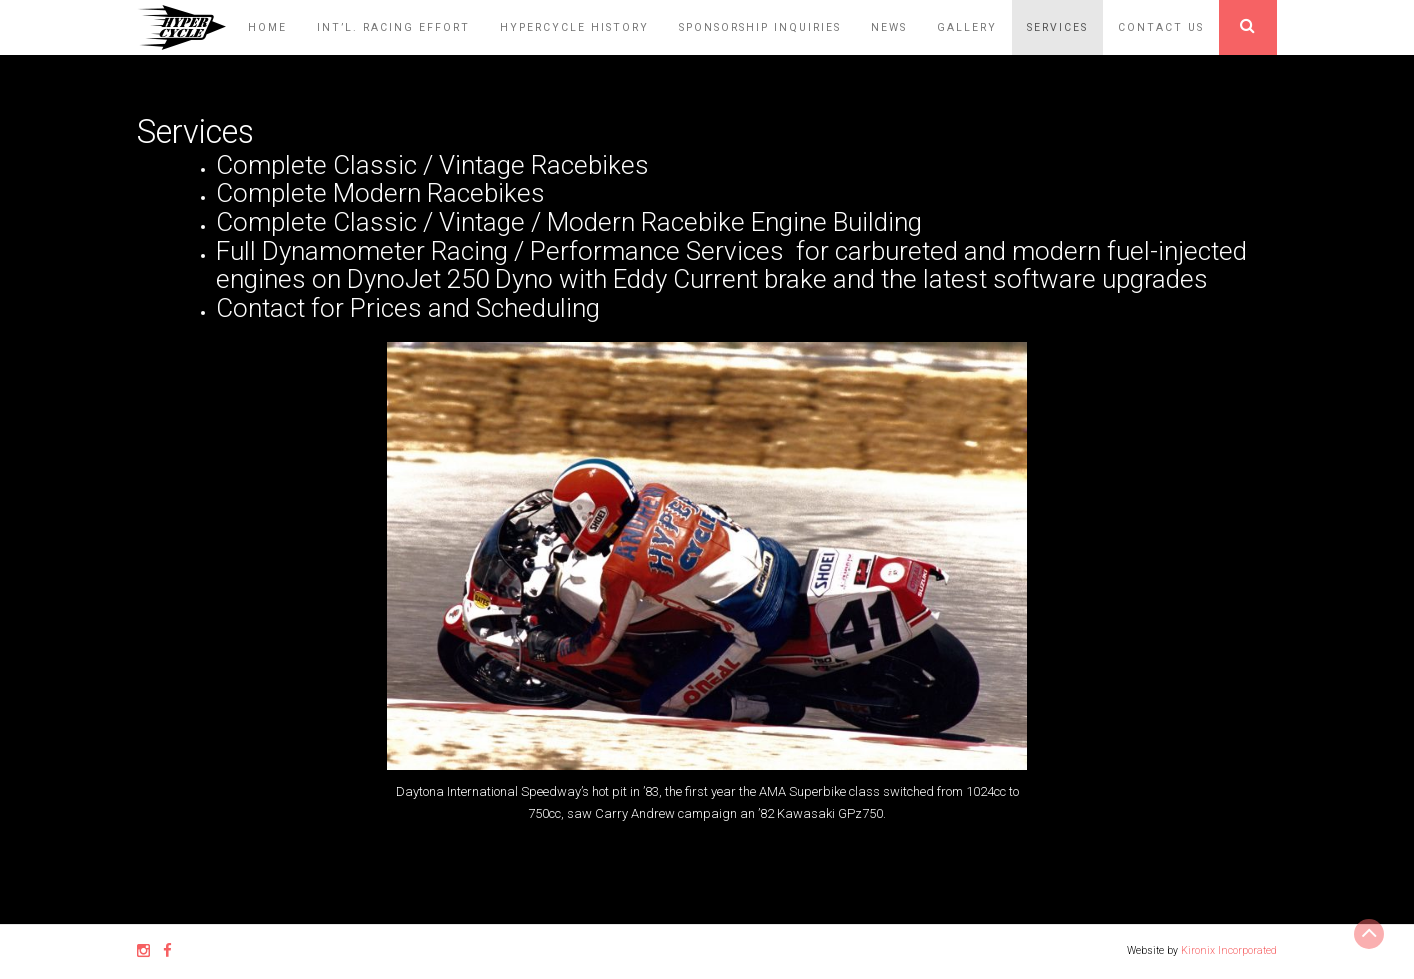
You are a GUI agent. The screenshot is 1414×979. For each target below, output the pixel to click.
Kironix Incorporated (1229, 950)
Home (267, 27)
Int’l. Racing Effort (393, 27)
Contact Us (1161, 27)
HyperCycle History (574, 27)
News (889, 27)
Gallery (967, 27)
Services (1057, 27)
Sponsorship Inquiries (760, 27)
